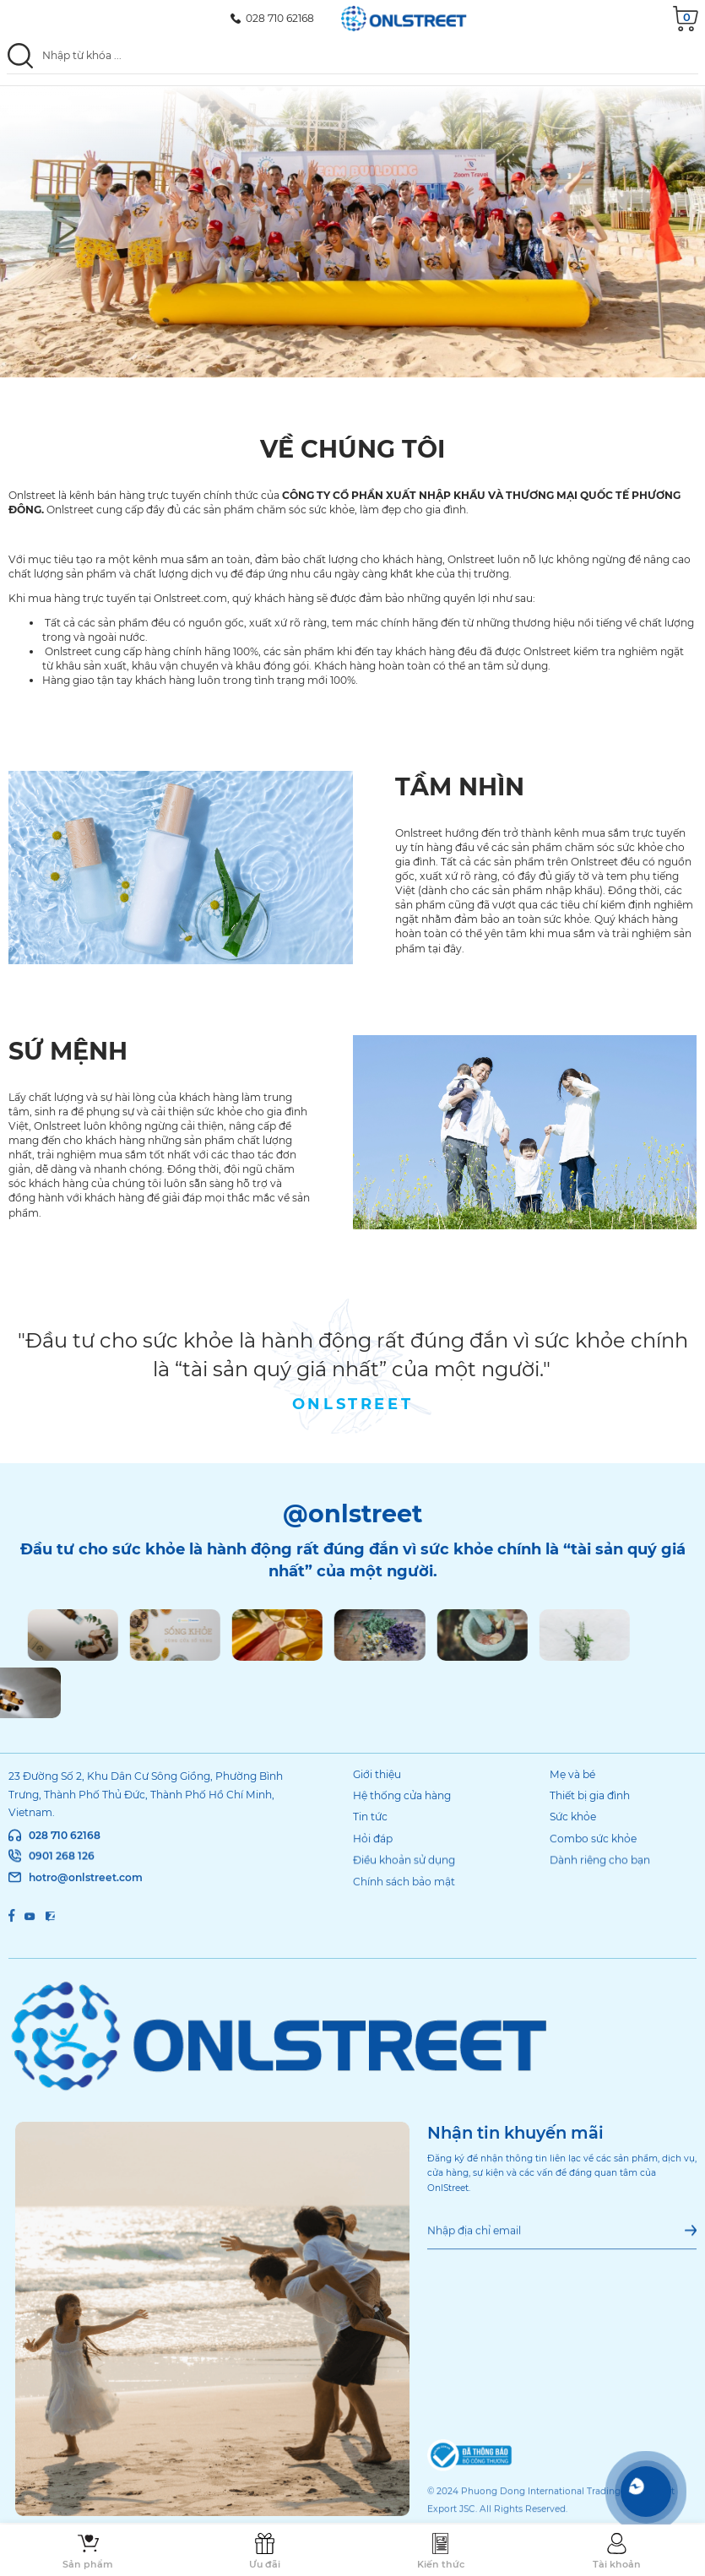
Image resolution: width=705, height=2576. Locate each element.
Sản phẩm (87, 2564)
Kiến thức (440, 2564)
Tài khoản (617, 2564)
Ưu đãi (264, 2564)
